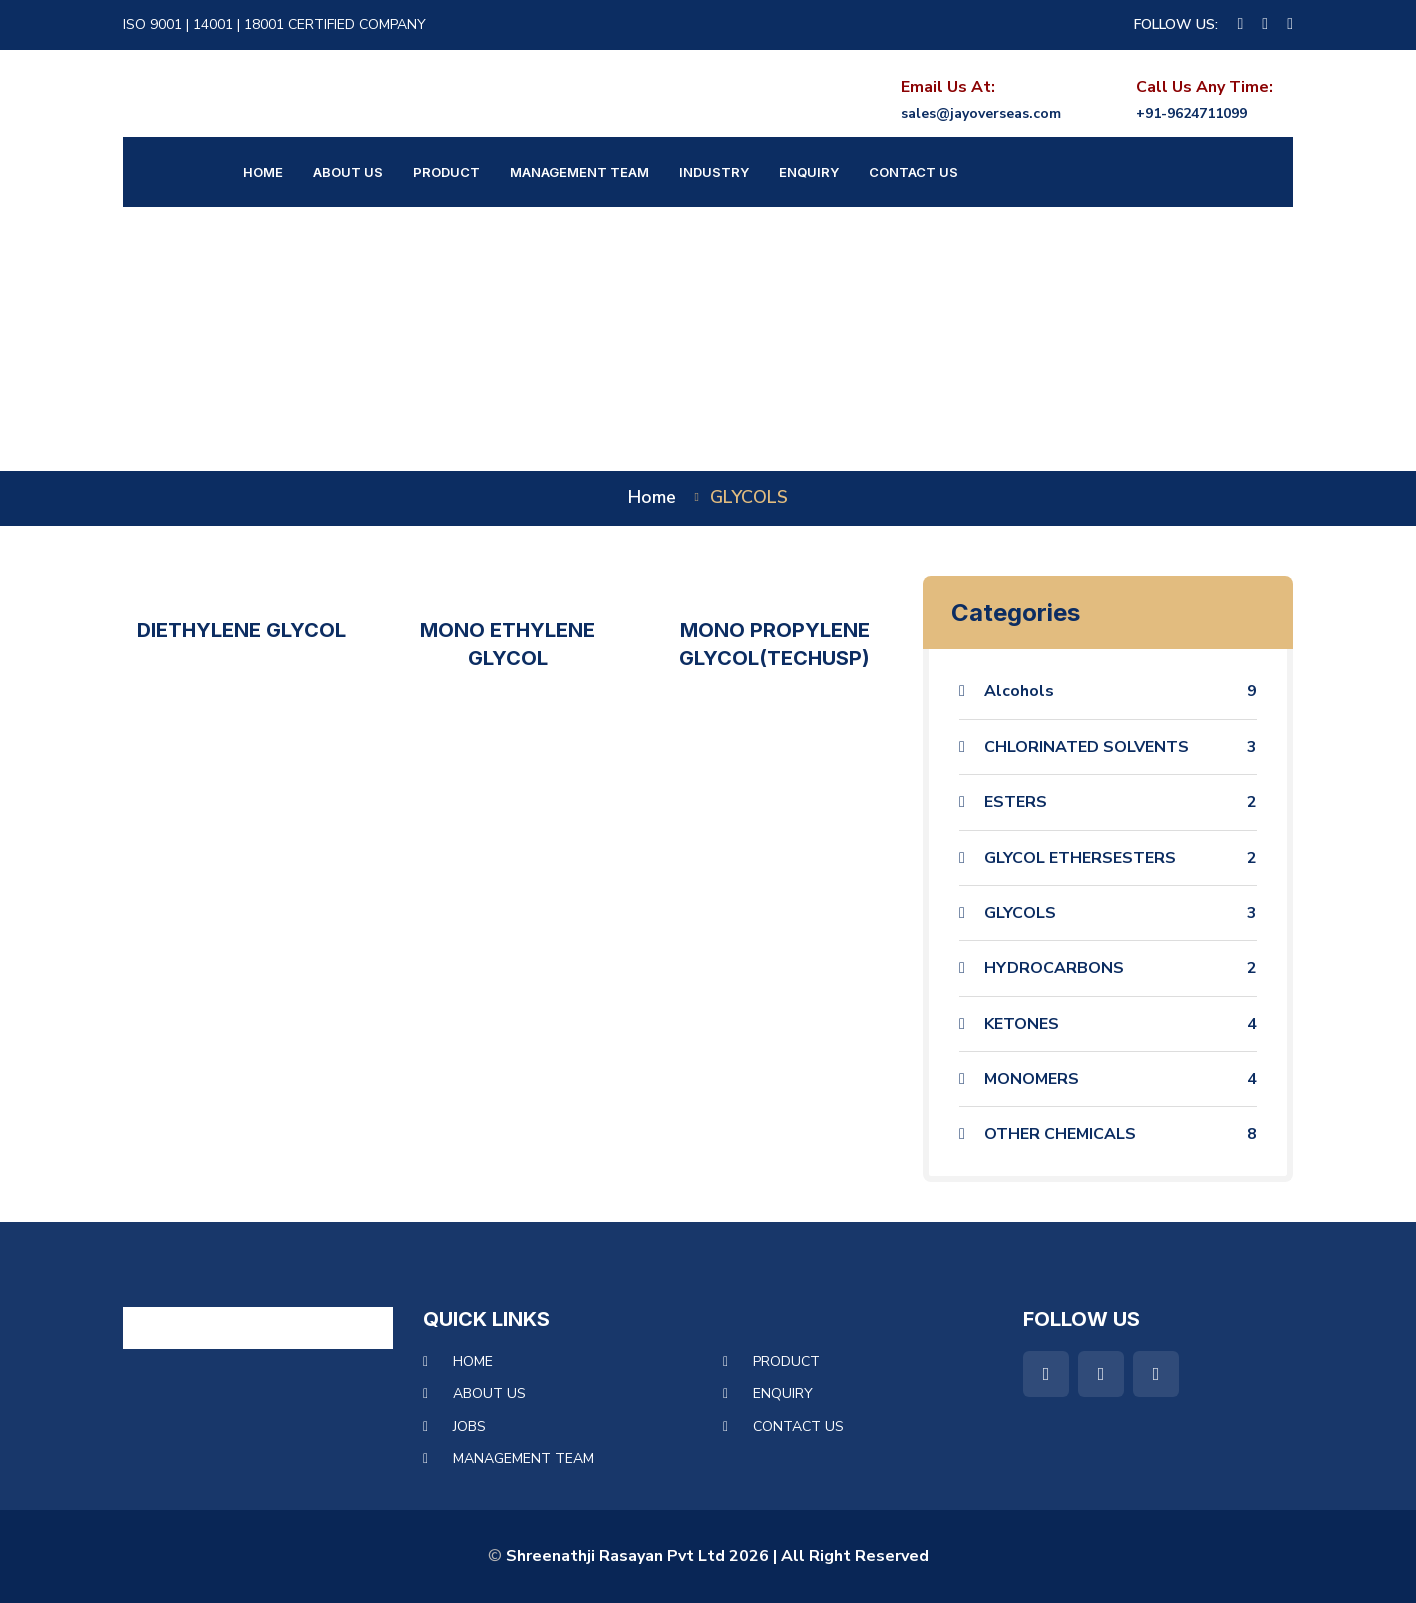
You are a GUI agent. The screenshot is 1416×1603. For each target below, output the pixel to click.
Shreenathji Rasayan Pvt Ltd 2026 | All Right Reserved (717, 1556)
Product (446, 172)
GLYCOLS (1120, 913)
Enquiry (809, 172)
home (652, 497)
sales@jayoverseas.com (981, 113)
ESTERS (1120, 802)
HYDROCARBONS (1120, 968)
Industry (714, 172)
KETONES (1120, 1024)
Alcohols (1120, 691)
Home (263, 172)
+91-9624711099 (1191, 113)
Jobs (469, 1426)
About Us (348, 172)
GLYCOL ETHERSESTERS (1120, 858)
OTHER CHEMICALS (1120, 1134)
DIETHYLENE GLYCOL (241, 630)
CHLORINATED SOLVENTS (1120, 747)
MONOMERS (1120, 1079)
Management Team (579, 172)
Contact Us (913, 172)
